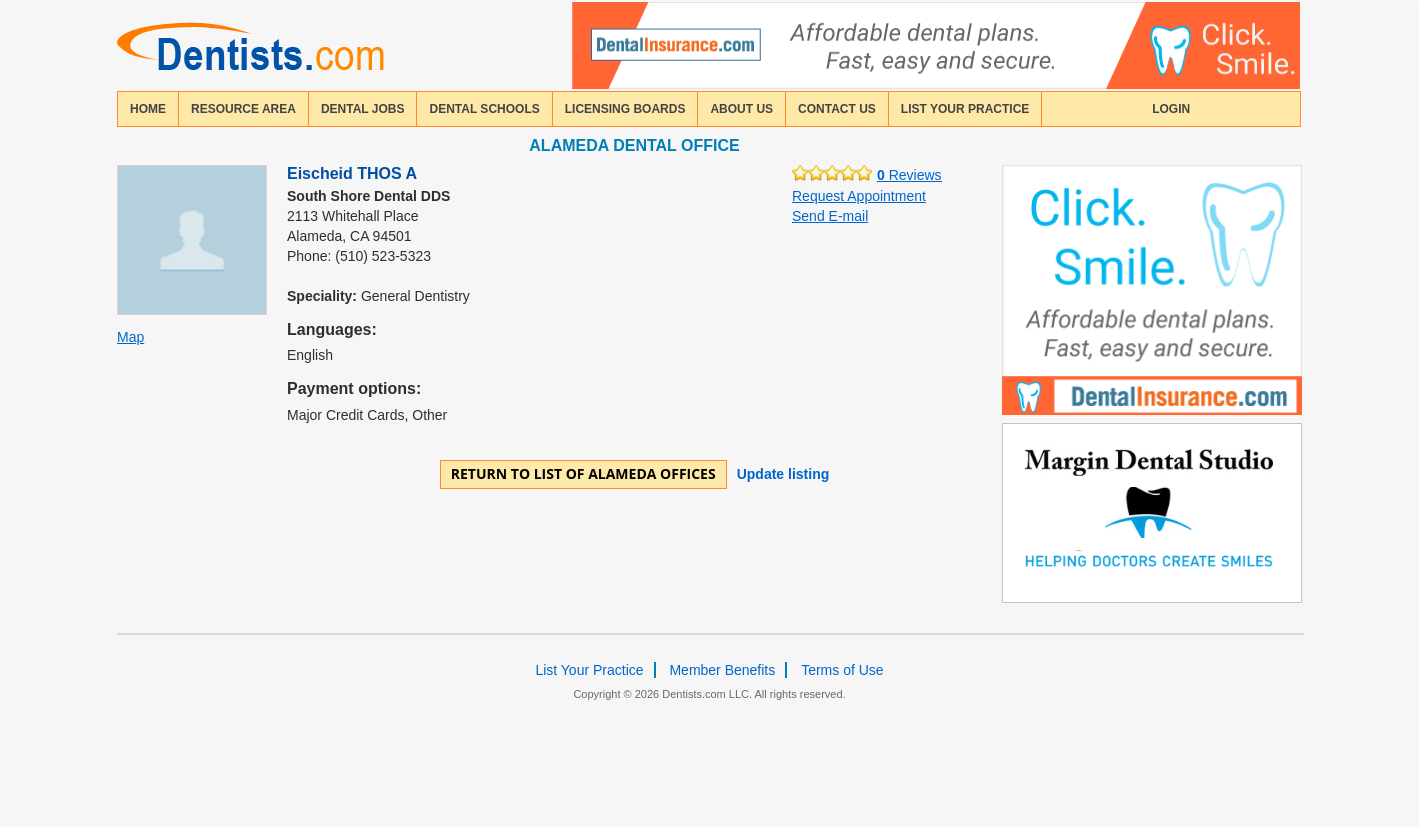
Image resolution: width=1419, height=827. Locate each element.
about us (741, 109)
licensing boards (625, 109)
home (148, 109)
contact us (837, 109)
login (1171, 109)
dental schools (484, 109)
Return (583, 473)
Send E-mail (830, 216)
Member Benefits (722, 670)
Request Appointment (859, 196)
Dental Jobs (363, 109)
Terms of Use (842, 670)
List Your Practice (965, 109)
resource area (243, 109)
